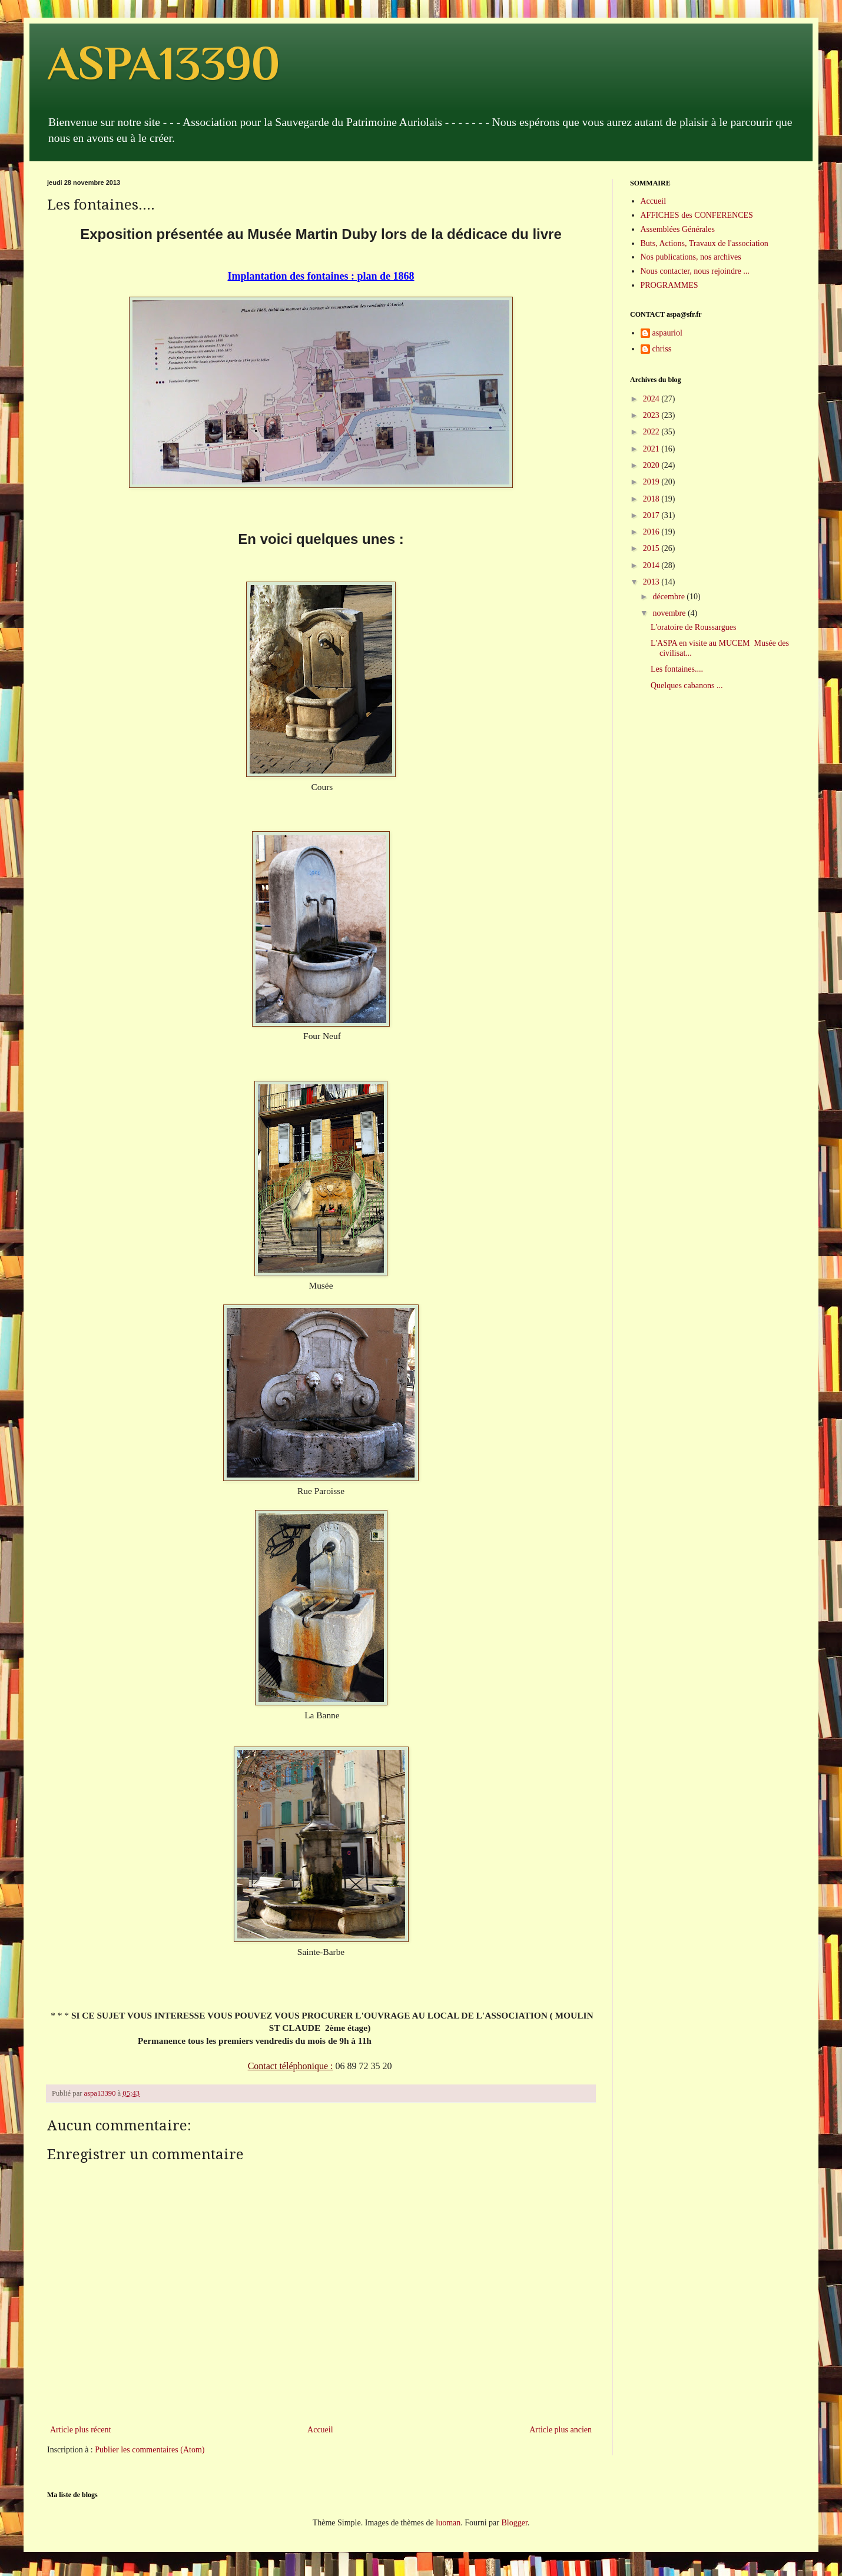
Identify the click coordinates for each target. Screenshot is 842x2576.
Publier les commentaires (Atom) (149, 2449)
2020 (652, 465)
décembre (669, 596)
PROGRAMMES (669, 285)
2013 (652, 581)
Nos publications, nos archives (691, 257)
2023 (652, 415)
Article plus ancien (560, 2429)
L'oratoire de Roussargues (693, 627)
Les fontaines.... (677, 669)
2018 (652, 498)
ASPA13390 (163, 62)
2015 (652, 548)
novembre (669, 613)
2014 (652, 565)
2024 (652, 398)
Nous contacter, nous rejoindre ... (695, 271)
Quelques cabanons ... (686, 685)
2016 (652, 531)
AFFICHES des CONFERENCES (697, 215)
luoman (448, 2522)
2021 (652, 448)
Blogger (514, 2522)
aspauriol (667, 332)
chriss (662, 348)
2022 (652, 431)
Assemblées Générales (678, 229)
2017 (652, 515)
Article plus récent (80, 2429)
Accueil (320, 2429)
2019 (652, 481)
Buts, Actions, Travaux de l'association (704, 243)
